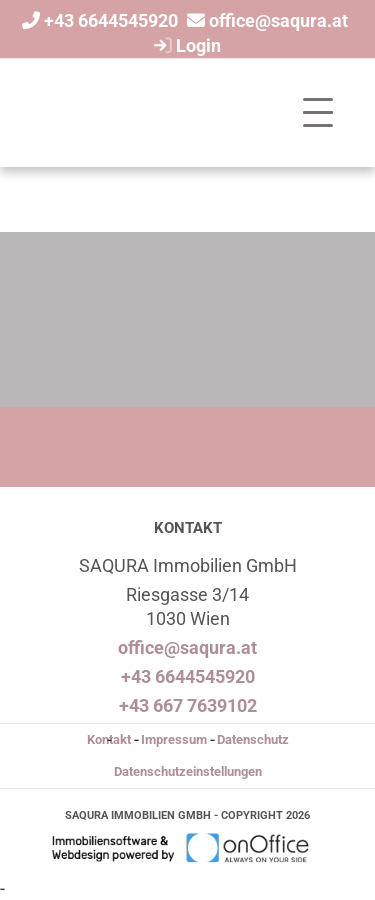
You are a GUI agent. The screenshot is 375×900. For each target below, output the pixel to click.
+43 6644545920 (111, 20)
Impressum (174, 739)
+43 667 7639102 (188, 705)
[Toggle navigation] (318, 113)
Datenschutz (253, 739)
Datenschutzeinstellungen (188, 771)
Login (185, 45)
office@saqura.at (278, 20)
